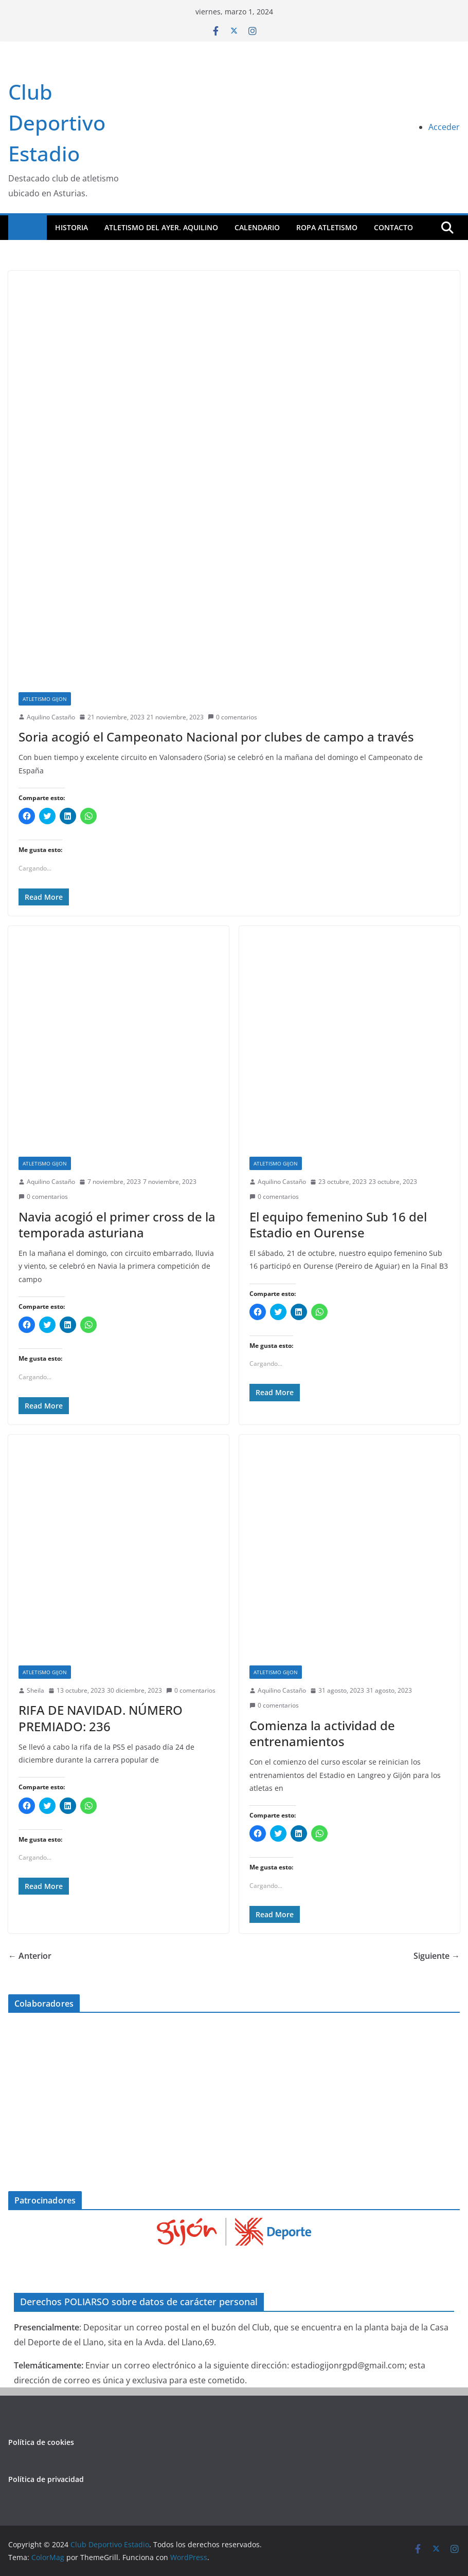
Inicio (27, 227)
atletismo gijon (45, 698)
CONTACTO (393, 227)
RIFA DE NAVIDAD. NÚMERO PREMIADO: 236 (101, 1717)
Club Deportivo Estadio (56, 123)
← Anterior (29, 1955)
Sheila (35, 1690)
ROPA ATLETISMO (326, 227)
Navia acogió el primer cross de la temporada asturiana (117, 1224)
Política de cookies (41, 2442)
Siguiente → (436, 1955)
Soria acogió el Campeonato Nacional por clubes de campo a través (216, 736)
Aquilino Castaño (51, 717)
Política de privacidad (46, 2479)
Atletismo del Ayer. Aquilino (161, 227)
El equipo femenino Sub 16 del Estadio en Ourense (338, 1224)
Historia (71, 227)
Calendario (257, 227)
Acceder (444, 127)
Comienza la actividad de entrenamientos (322, 1733)
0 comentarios (232, 717)
